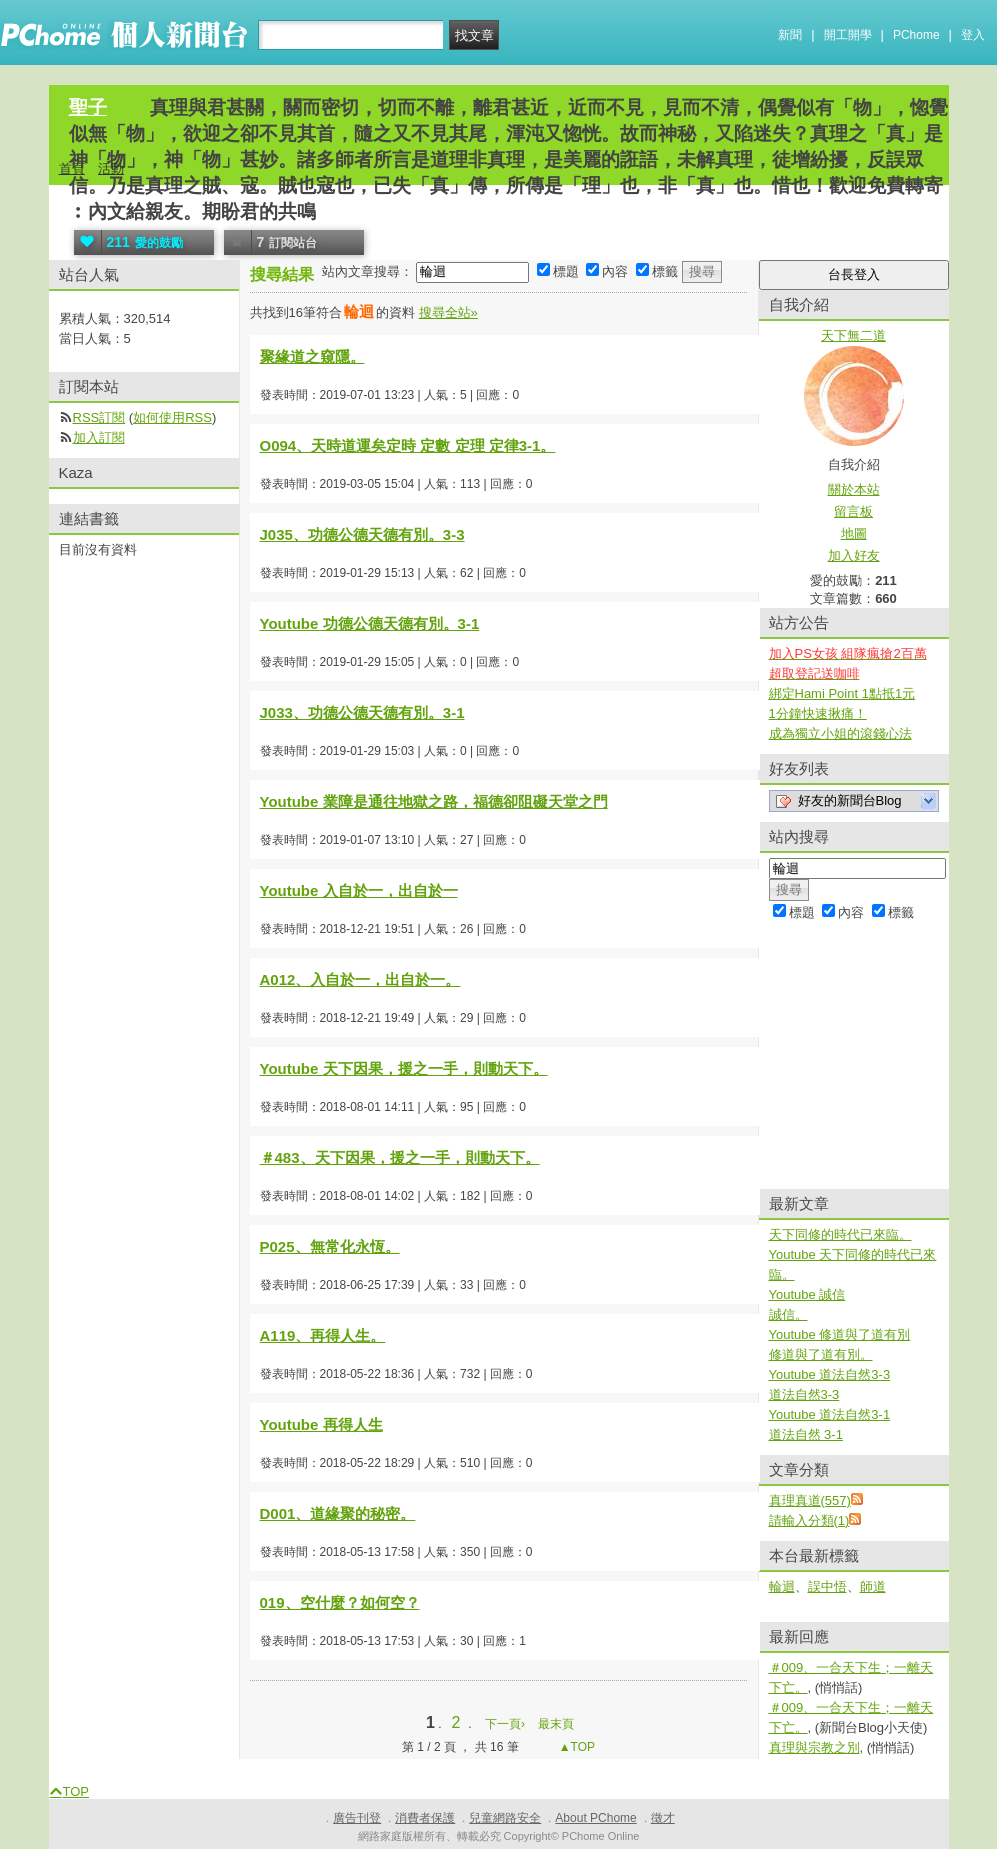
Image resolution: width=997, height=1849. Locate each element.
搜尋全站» (448, 312)
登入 (973, 35)
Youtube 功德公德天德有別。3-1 (370, 623)
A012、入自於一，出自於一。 (360, 979)
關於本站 (854, 489)
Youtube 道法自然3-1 (830, 1414)
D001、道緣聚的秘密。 (338, 1513)
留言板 (853, 511)
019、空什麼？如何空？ (340, 1602)
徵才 (663, 1818)
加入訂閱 (99, 437)
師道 (873, 1586)
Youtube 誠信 (807, 1294)
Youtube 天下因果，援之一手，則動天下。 (404, 1068)
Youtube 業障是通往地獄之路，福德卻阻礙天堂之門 (434, 801)
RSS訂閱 (99, 417)
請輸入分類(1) (809, 1520)
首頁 (72, 168)
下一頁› (506, 1724)
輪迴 (782, 1586)
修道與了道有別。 (821, 1354)
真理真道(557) (810, 1500)
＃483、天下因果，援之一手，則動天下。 (400, 1157)
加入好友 (854, 555)
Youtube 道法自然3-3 (830, 1374)
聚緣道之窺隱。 (312, 356)
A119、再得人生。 (323, 1335)
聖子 (88, 107)
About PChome (595, 1818)
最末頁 (556, 1724)
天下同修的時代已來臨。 (840, 1234)
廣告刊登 (357, 1818)
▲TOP (575, 1747)
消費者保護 (425, 1818)
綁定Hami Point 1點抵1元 (842, 693)
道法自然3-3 (804, 1394)
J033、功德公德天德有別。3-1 (362, 712)
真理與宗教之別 (814, 1747)
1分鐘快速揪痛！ (818, 713)
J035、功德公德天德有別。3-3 (362, 534)
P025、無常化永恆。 (330, 1246)
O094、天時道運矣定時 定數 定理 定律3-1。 (408, 445)
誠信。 (788, 1314)
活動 (111, 168)
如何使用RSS (172, 417)
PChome (916, 35)
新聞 (790, 35)
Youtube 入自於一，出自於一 (359, 890)
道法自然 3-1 (806, 1434)
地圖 (854, 533)
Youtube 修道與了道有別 (840, 1334)
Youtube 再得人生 (321, 1424)
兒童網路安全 (505, 1818)
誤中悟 (827, 1586)
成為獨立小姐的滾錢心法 (840, 733)
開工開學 (848, 35)
